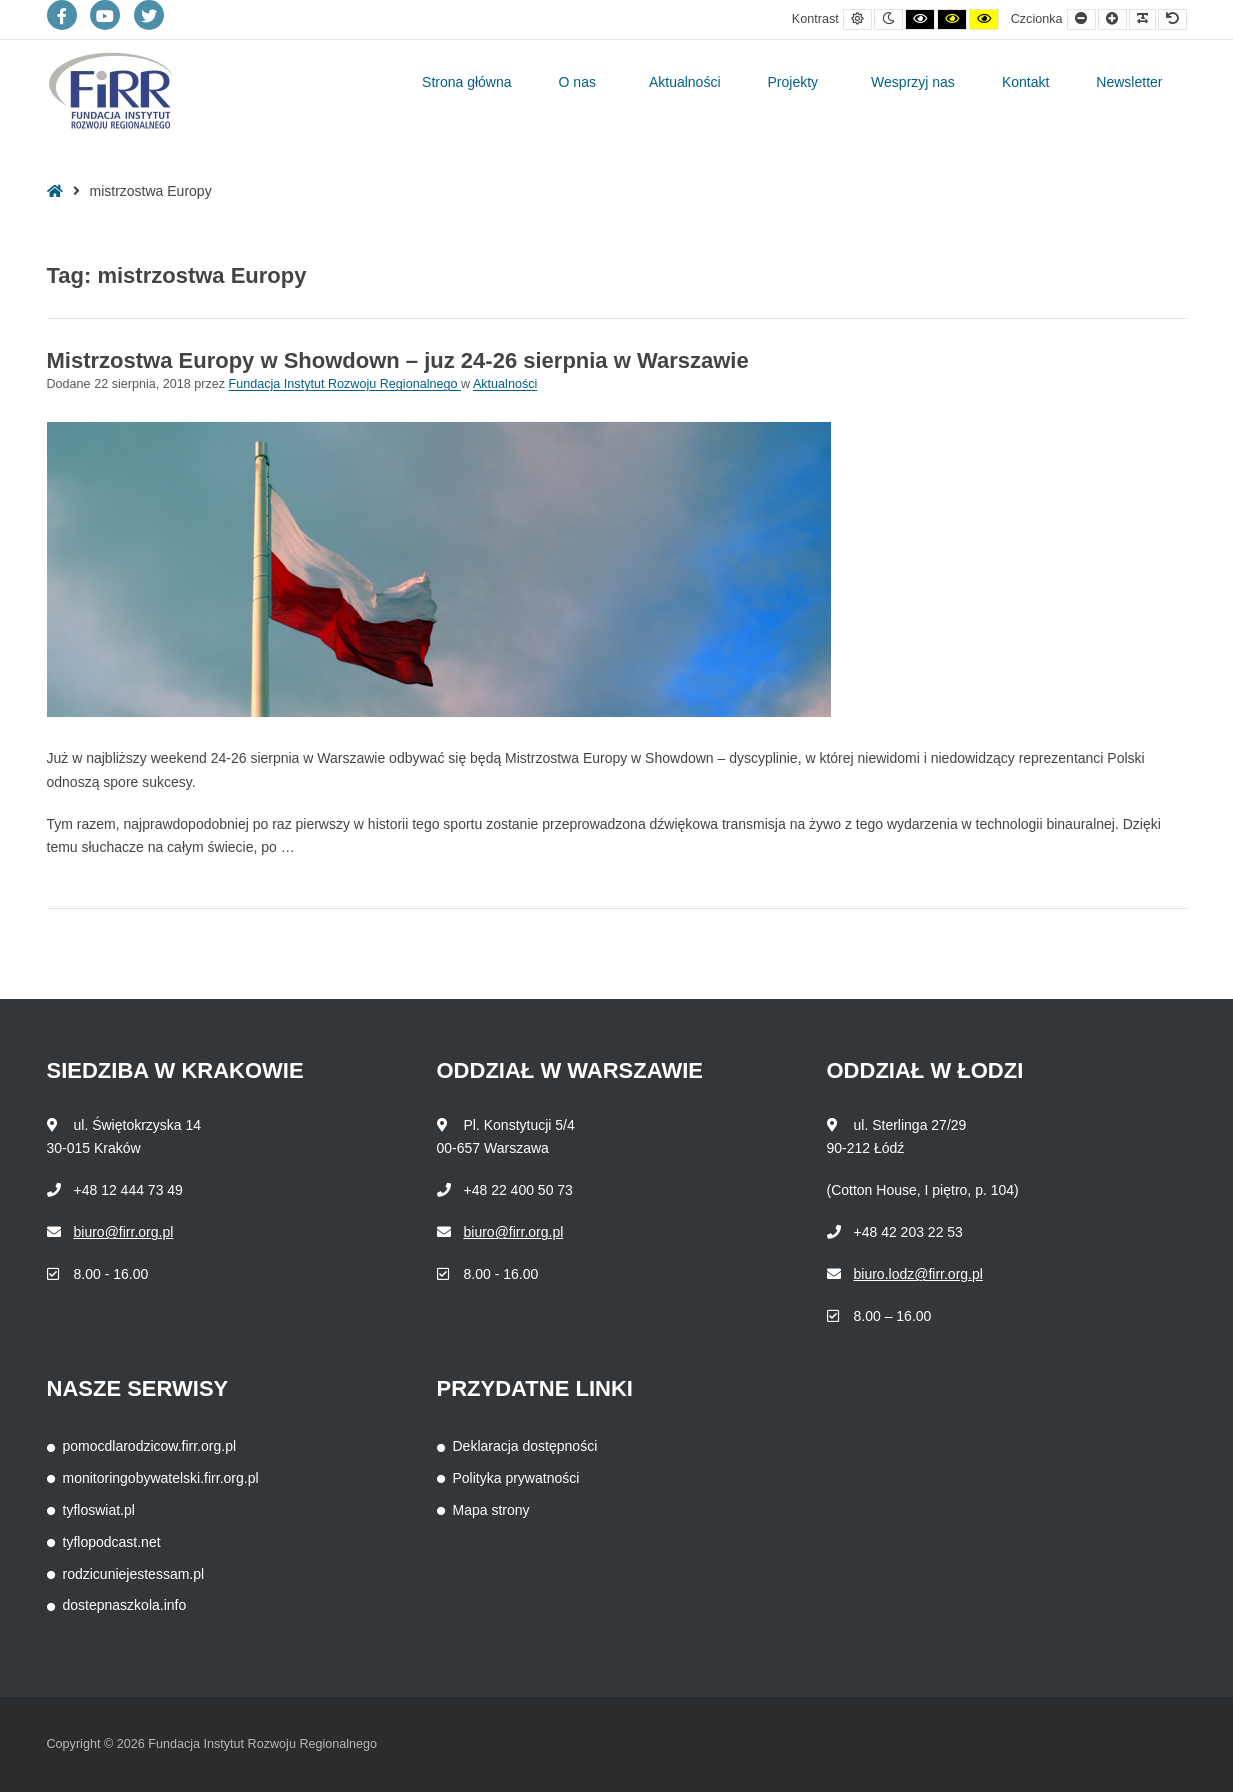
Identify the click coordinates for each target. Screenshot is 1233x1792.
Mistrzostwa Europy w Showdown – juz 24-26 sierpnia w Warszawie (398, 360)
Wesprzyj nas (913, 82)
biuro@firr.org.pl (124, 1232)
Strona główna (467, 82)
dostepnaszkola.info (125, 1605)
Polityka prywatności (516, 1478)
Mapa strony (491, 1510)
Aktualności (685, 82)
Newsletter (1129, 82)
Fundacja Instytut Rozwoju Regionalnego (345, 384)
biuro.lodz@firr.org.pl (918, 1274)
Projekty (793, 82)
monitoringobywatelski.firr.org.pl (161, 1478)
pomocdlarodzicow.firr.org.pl (150, 1446)
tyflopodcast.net (112, 1542)
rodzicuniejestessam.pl (134, 1574)
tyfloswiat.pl (99, 1510)
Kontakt (1025, 82)
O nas (577, 82)
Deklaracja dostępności (525, 1446)
